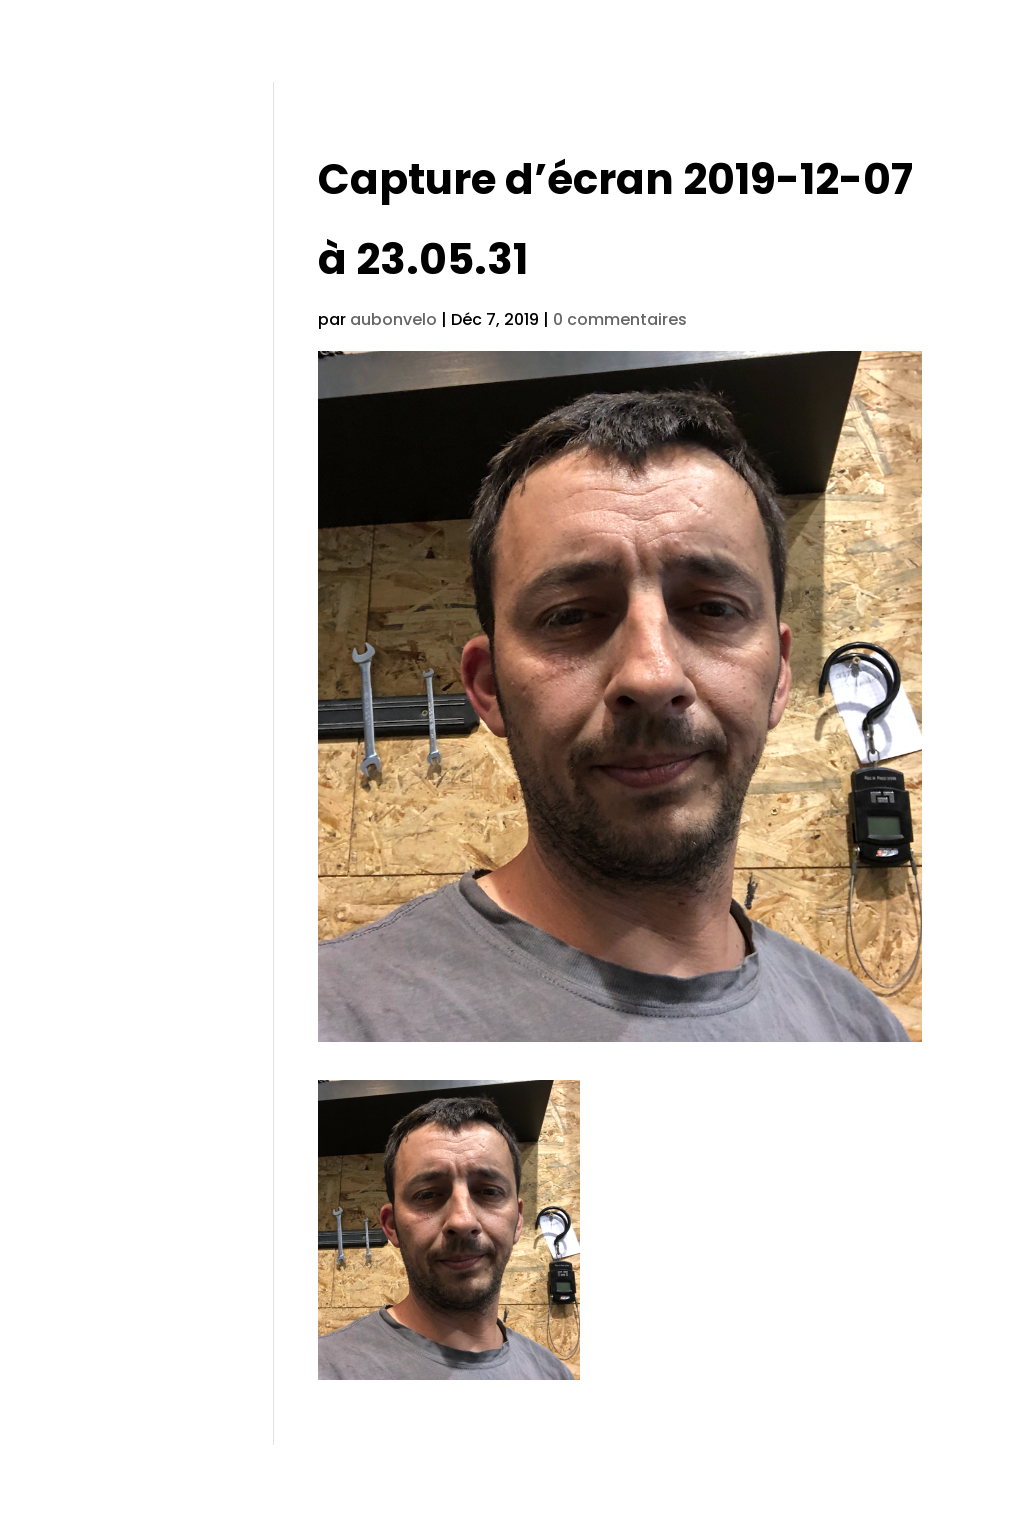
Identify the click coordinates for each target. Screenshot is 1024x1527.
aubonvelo (393, 319)
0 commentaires (620, 319)
